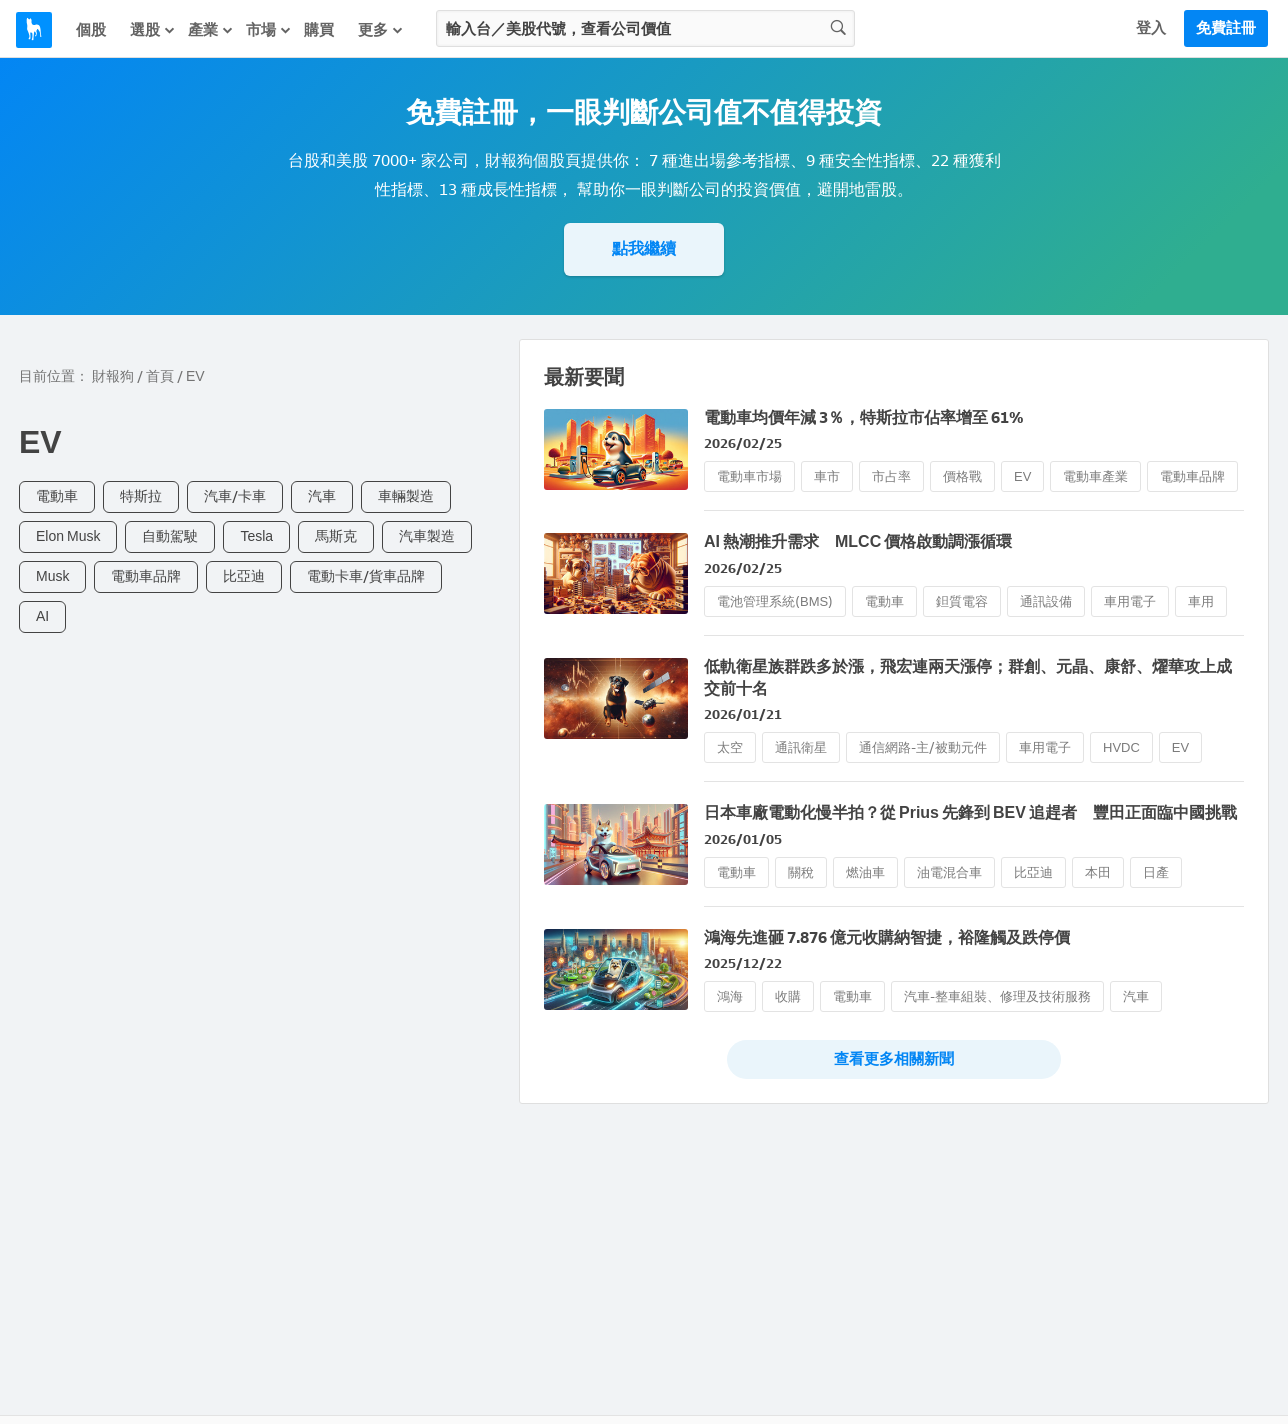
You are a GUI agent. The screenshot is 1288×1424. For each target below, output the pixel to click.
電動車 (57, 496)
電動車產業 (1095, 476)
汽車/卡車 (235, 496)
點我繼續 (644, 248)
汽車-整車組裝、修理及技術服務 (997, 996)
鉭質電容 (962, 601)
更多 (381, 29)
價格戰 (962, 476)
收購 (788, 996)
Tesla (256, 536)
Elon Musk (68, 536)
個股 (91, 30)
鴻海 (730, 996)
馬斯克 (336, 536)
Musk (52, 576)
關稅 (801, 872)
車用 (1201, 601)
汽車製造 (427, 536)
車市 (827, 476)
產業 (211, 29)
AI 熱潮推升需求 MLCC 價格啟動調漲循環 (858, 541)
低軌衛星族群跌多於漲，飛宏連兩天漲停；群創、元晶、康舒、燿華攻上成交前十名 (968, 677)
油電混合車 (949, 872)
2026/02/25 (743, 443)
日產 (1156, 872)
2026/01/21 (743, 714)
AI (42, 616)
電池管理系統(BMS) (775, 601)
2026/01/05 (743, 839)
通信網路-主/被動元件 (923, 747)
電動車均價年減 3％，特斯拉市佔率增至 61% (864, 417)
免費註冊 (1226, 28)
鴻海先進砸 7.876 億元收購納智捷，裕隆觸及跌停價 (887, 937)
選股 (153, 29)
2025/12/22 (743, 963)
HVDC (1121, 747)
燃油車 (865, 872)
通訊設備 (1046, 601)
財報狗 (113, 376)
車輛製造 (406, 496)
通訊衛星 (801, 747)
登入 (1151, 28)
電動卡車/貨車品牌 (366, 576)
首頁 (160, 376)
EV (1022, 476)
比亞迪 (244, 576)
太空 (730, 747)
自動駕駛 (170, 536)
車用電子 (1130, 601)
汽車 (322, 496)
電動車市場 (749, 476)
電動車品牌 (146, 576)
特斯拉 (141, 496)
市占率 (891, 476)
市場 (269, 29)
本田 (1098, 872)
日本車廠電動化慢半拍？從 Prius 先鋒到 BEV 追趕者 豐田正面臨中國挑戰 (970, 812)
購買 (319, 30)
